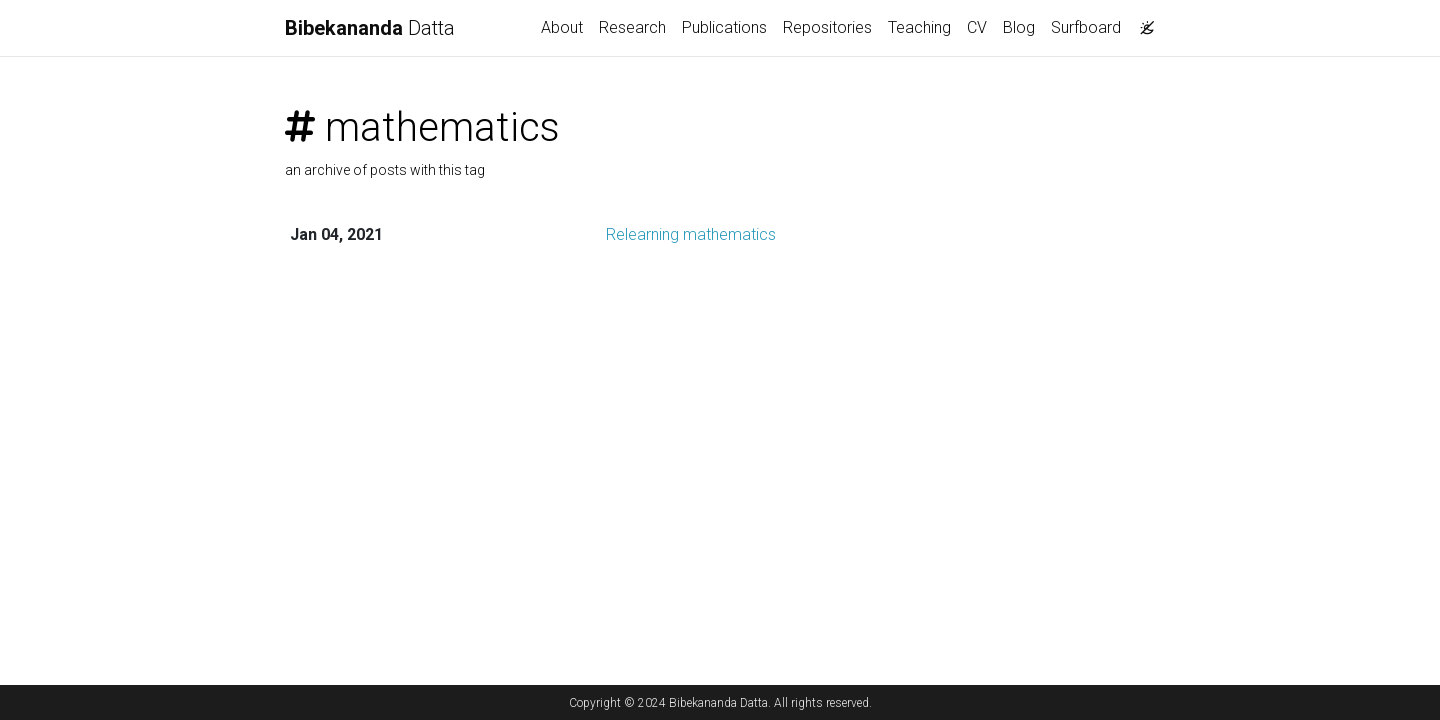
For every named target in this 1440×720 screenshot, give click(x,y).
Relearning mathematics (691, 234)
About (562, 27)
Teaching (919, 27)
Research (632, 27)
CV (977, 27)
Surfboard (1086, 27)
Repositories (827, 27)
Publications (724, 27)
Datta (370, 28)
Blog (1019, 27)
